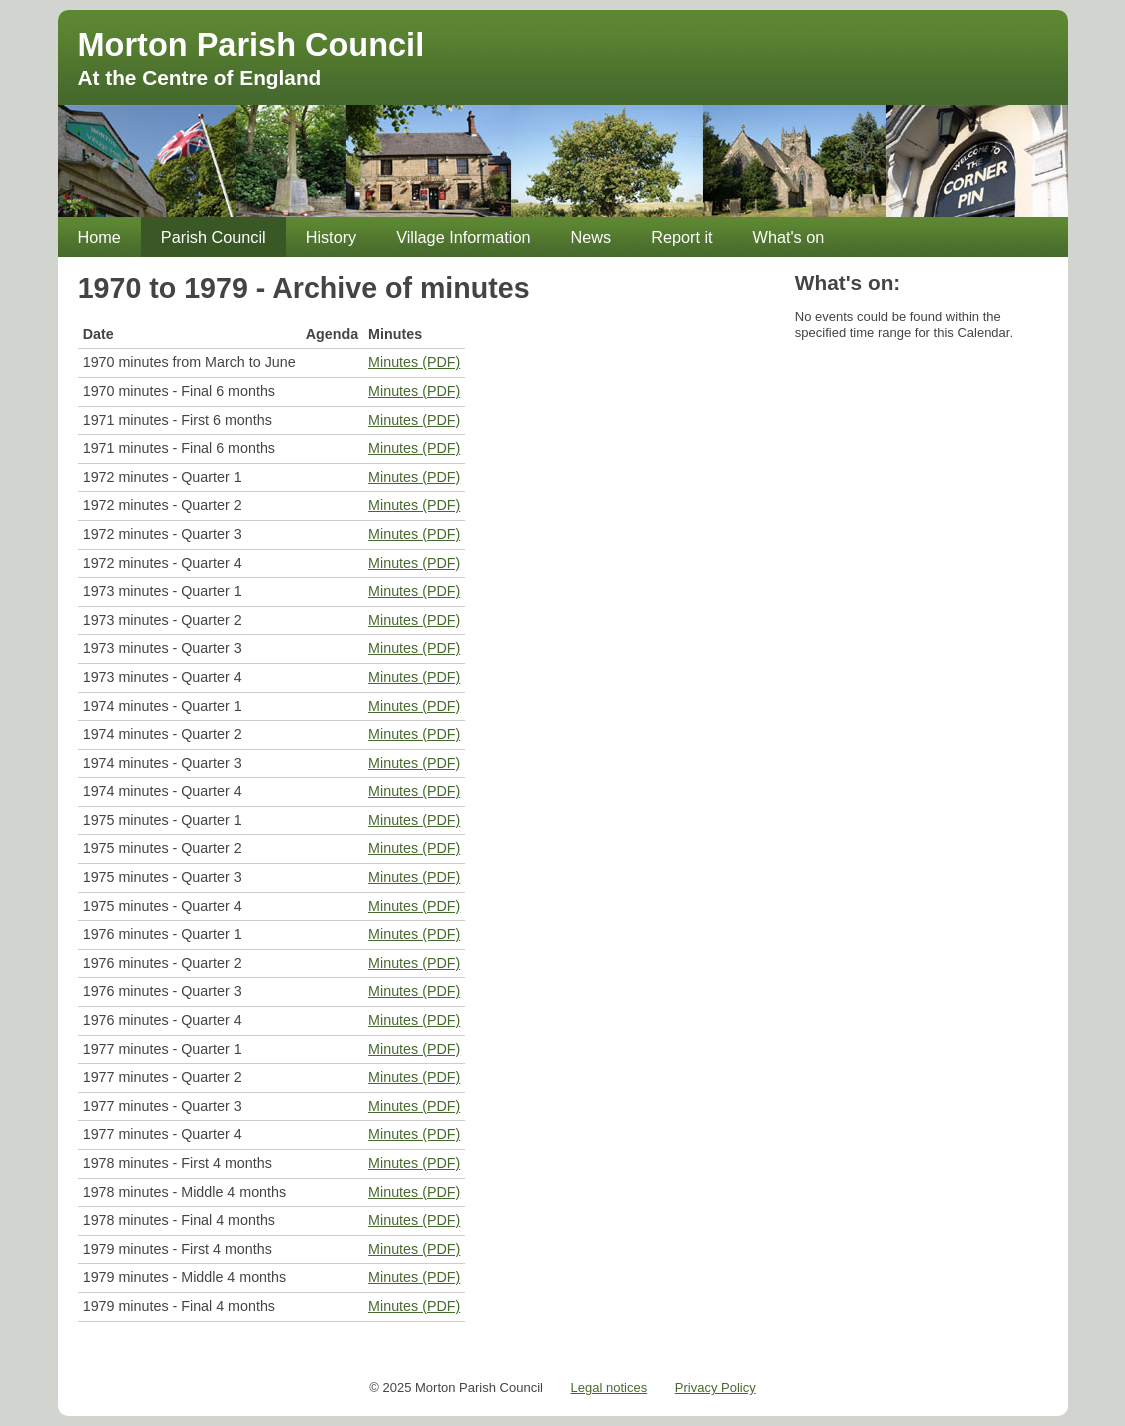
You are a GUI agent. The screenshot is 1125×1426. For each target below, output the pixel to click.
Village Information (463, 237)
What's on (789, 237)
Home (99, 237)
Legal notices (609, 1387)
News (591, 237)
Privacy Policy (715, 1387)
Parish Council (213, 237)
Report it (681, 237)
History (331, 237)
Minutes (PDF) (414, 362)
